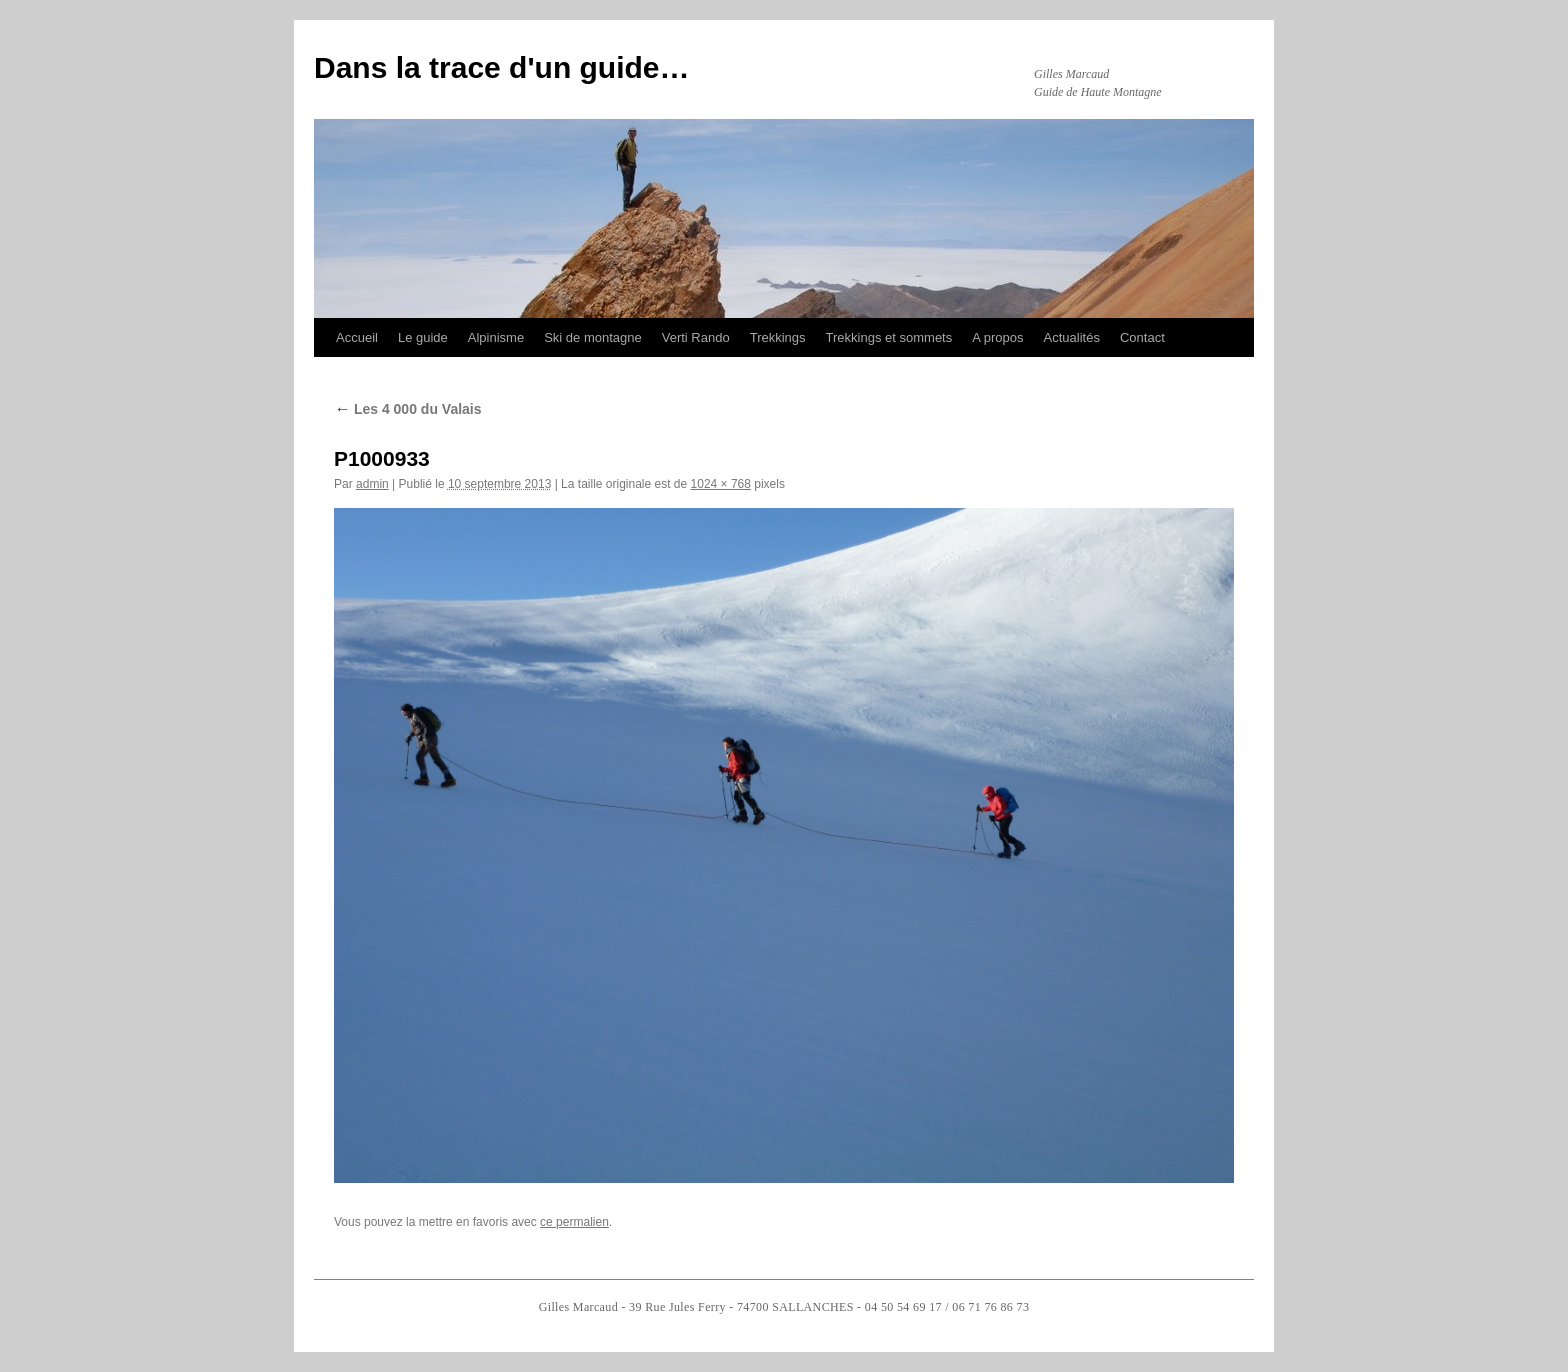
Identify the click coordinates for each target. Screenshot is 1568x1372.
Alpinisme (496, 337)
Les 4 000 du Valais (408, 409)
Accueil (357, 337)
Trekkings (778, 337)
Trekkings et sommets (889, 337)
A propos (997, 337)
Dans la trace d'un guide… (502, 67)
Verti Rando (696, 337)
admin (372, 484)
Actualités (1072, 337)
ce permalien (574, 1222)
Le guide (423, 337)
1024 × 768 (721, 484)
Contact (1142, 337)
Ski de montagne (593, 337)
